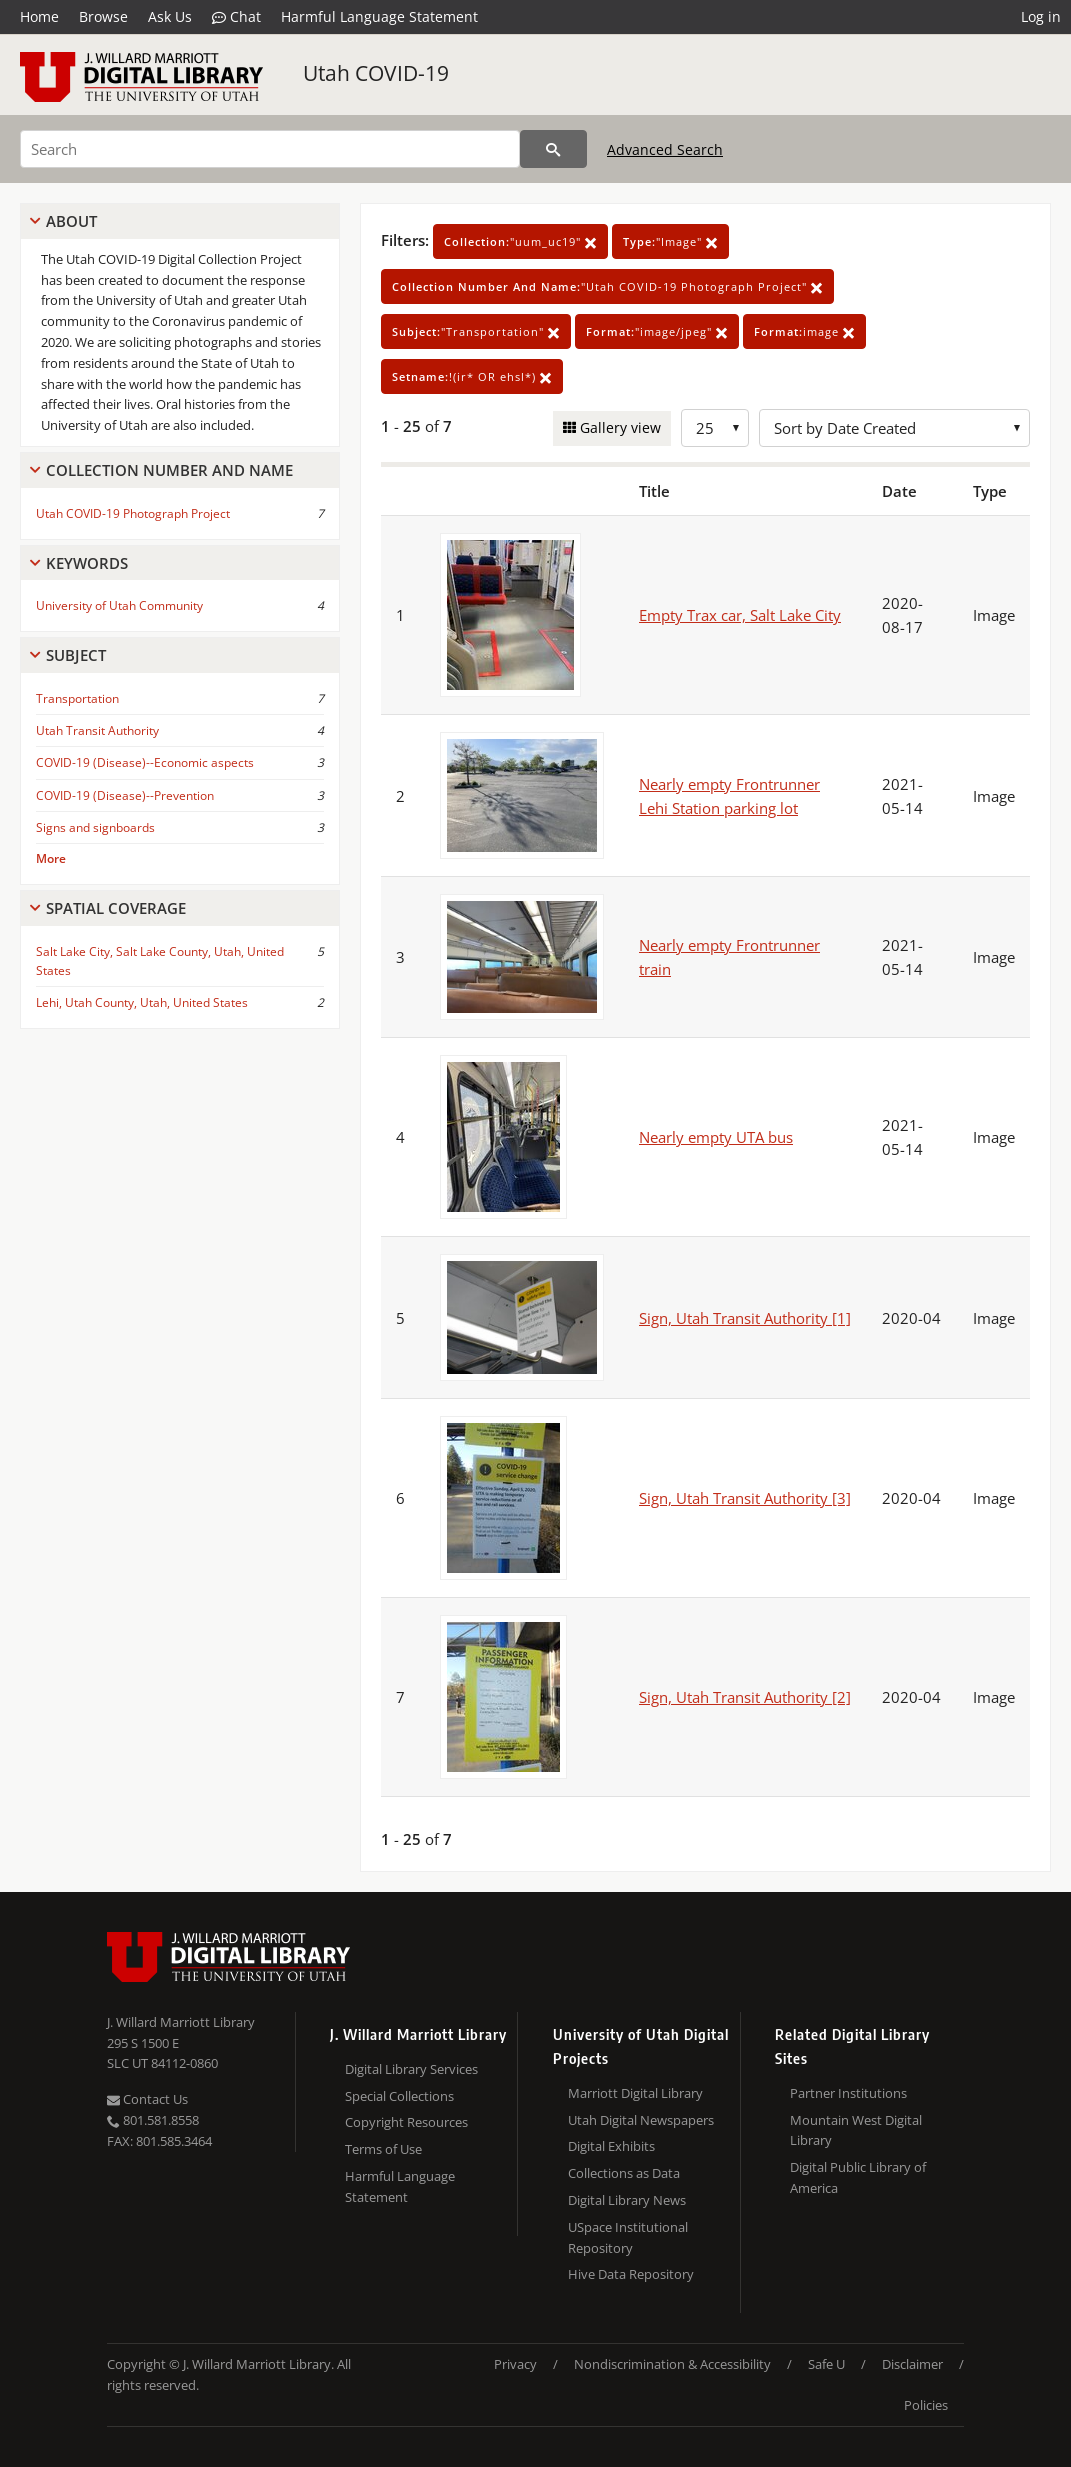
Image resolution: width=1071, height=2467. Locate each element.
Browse (103, 16)
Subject (76, 655)
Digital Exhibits (611, 2146)
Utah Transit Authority (97, 730)
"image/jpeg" (657, 331)
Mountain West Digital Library (856, 2130)
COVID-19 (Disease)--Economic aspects (145, 762)
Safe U (826, 2364)
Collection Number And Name (169, 470)
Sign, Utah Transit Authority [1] (745, 1318)
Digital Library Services (411, 2069)
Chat (236, 17)
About (71, 221)
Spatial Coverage (116, 908)
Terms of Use (383, 2149)
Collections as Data (624, 2173)
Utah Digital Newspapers (641, 2120)
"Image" (670, 241)
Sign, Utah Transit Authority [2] (745, 1697)
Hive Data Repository (631, 2274)
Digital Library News (627, 2200)
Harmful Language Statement (379, 16)
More (51, 858)
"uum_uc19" (520, 241)
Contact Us (147, 2099)
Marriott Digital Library (635, 2093)
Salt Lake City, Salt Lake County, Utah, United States (160, 961)
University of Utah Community (119, 605)
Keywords (87, 563)
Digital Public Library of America (858, 2177)
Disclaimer (912, 2364)
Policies (926, 2405)
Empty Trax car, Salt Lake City (740, 615)
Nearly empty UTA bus (716, 1137)
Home (39, 16)
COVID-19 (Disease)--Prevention (125, 795)
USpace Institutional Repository (628, 2237)
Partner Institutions (848, 2093)
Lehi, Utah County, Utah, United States (142, 1002)
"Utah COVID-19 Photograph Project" (607, 286)
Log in (1041, 16)
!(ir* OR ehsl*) (472, 376)
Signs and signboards (95, 827)
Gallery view (618, 427)
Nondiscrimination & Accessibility (672, 2364)
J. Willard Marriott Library (181, 2022)
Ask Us (170, 16)
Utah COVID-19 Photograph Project (133, 513)
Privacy (515, 2364)
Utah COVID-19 (376, 73)
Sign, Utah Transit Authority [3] (745, 1498)
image (804, 331)
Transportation (77, 698)
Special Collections (399, 2096)
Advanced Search (665, 149)
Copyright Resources (406, 2122)
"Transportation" (476, 331)
